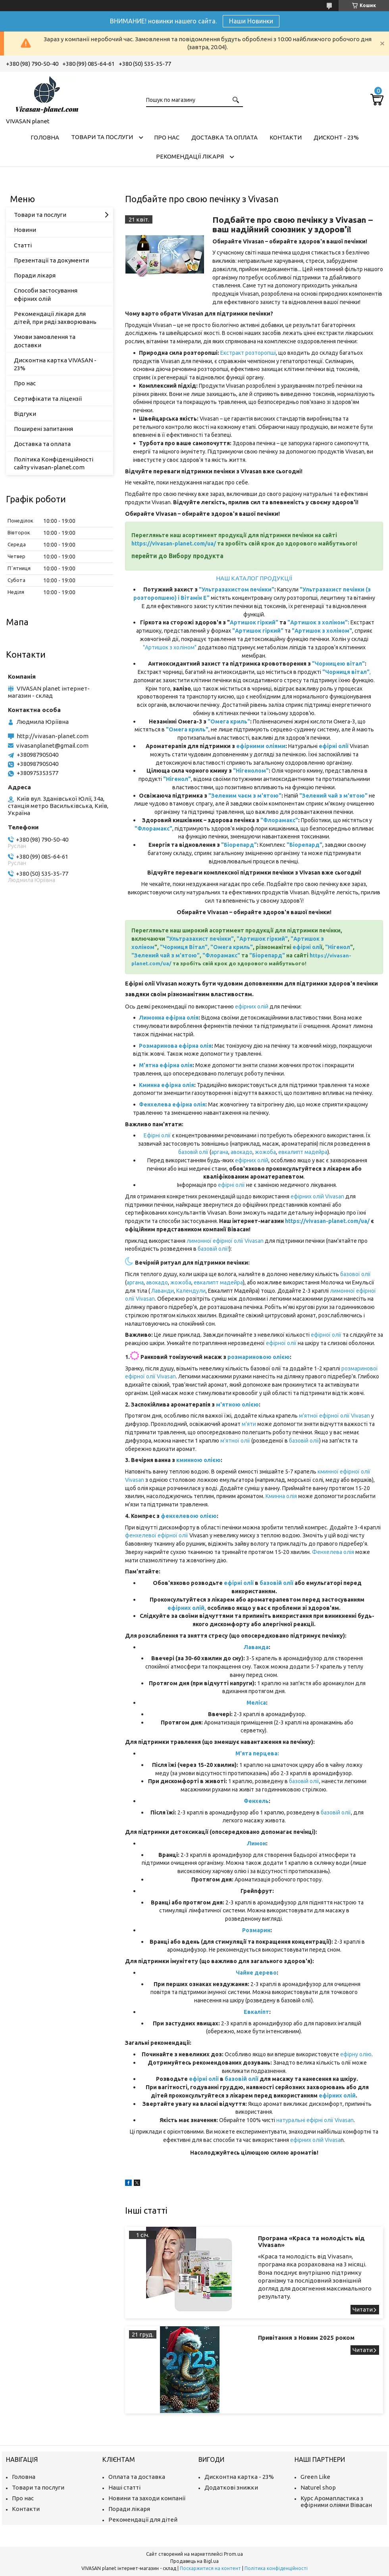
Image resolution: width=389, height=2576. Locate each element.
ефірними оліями (260, 746)
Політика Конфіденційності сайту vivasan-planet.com (53, 463)
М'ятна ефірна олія (166, 1065)
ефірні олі (307, 947)
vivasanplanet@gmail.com (52, 745)
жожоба (265, 1152)
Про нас (166, 137)
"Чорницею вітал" (338, 663)
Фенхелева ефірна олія (172, 1104)
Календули (191, 1291)
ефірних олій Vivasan (318, 1196)
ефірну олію (356, 2054)
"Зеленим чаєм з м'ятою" (244, 795)
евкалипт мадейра (302, 1152)
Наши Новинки (251, 21)
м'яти (249, 1424)
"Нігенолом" (251, 770)
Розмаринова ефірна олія (175, 1046)
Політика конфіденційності (276, 2568)
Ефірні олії (158, 1135)
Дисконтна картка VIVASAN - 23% (55, 364)
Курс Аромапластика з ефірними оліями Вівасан (336, 2501)
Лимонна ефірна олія (168, 1017)
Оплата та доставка (136, 2476)
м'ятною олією (237, 1404)
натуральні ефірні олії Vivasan (315, 2120)
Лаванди (162, 1291)
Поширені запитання (43, 428)
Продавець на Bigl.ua (194, 2561)
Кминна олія (281, 1496)
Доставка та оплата (224, 137)
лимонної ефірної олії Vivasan (225, 1241)
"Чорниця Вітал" (184, 947)
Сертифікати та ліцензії (48, 398)
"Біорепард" (239, 845)
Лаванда (256, 1647)
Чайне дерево (256, 1972)
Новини (25, 229)
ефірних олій (252, 1006)
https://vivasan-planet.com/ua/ (173, 543)
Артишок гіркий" (254, 622)
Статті (23, 245)
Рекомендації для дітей (142, 2519)
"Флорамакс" (279, 820)
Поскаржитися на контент (210, 2568)
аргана (219, 1152)
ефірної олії (326, 1335)
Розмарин (256, 1930)
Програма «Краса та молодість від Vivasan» (311, 2241)
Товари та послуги (102, 137)
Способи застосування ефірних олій (45, 294)
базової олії (355, 1274)
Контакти (286, 137)
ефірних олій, (187, 1608)
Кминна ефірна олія (166, 1085)
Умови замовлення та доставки (44, 340)
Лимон (256, 1843)
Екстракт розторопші (247, 353)
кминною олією (198, 1460)
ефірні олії (231, 1185)
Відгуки (25, 413)
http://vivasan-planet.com (53, 736)
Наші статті (124, 2487)
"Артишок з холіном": (318, 622)
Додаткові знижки (231, 2487)
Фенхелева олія (333, 1552)
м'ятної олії (235, 1440)
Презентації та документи (51, 260)
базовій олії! (213, 1249)
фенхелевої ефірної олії (156, 1535)
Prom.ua (233, 2554)
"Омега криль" (229, 721)
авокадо (240, 1152)
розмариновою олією (258, 1357)
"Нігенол (337, 947)
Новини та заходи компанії (146, 2498)
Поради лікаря (35, 275)
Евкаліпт (256, 2012)
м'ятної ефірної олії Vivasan (334, 1415)
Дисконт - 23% (336, 137)
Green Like (315, 2476)
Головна (45, 137)
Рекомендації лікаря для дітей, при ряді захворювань (55, 317)
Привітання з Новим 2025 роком (306, 2337)
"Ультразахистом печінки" (236, 589)
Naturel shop (318, 2487)
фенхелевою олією (189, 1516)
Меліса (256, 1702)
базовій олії (194, 1152)
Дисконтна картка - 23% (239, 2476)
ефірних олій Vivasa (315, 2140)
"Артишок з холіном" (169, 647)
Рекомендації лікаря (190, 156)
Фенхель (256, 1801)
